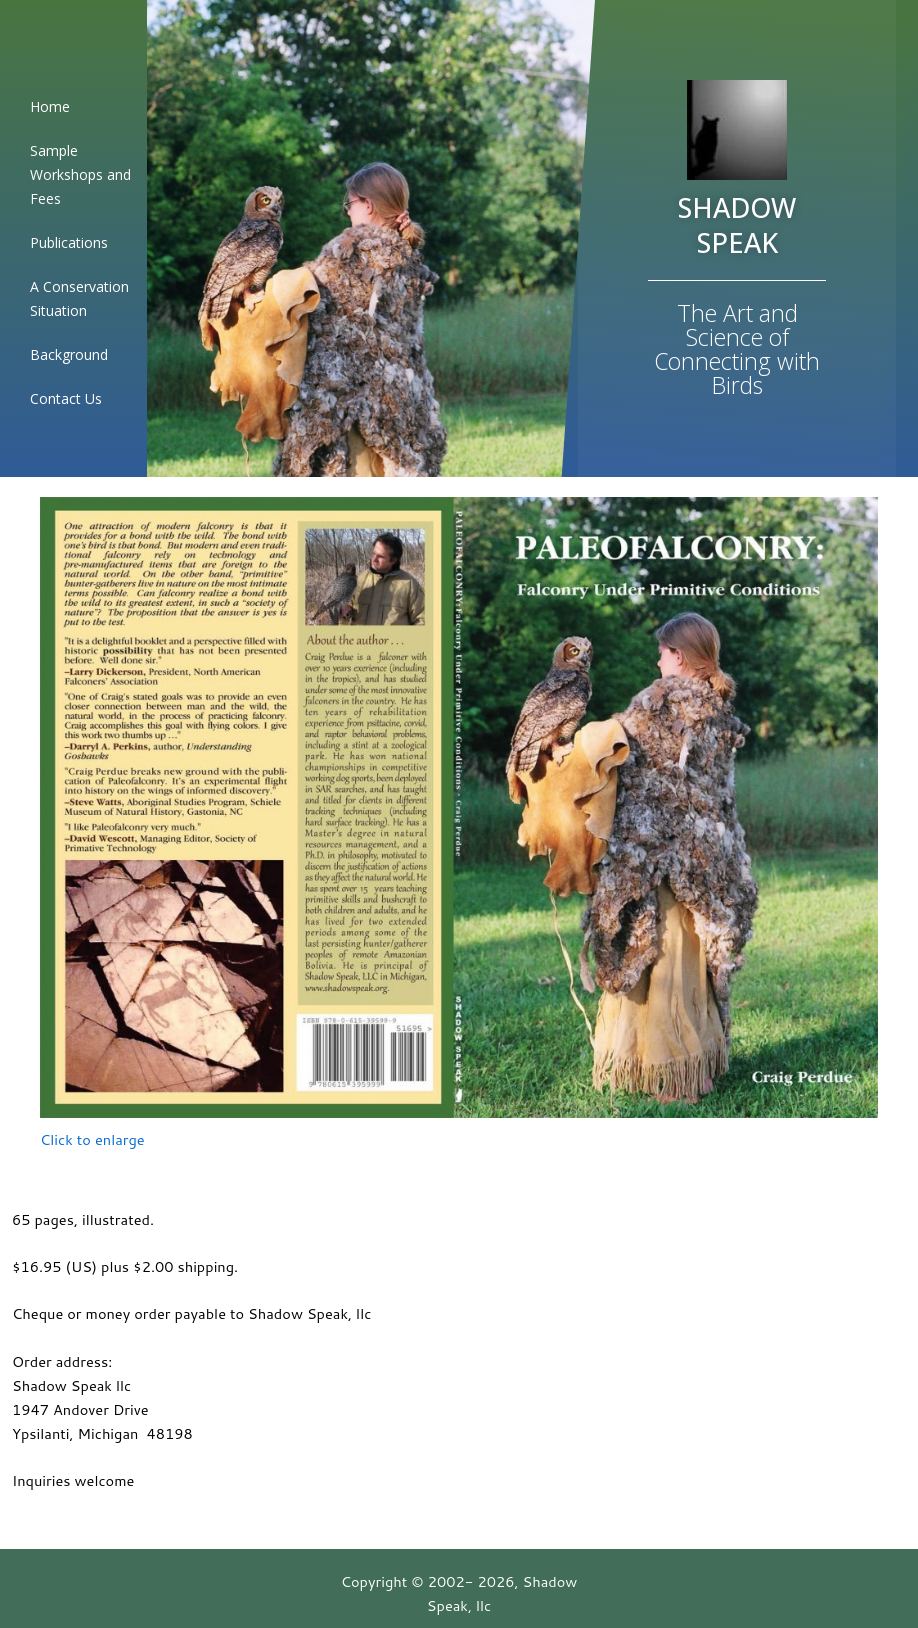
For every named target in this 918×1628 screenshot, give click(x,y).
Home (50, 106)
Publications (69, 242)
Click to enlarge (92, 1139)
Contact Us (66, 398)
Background (69, 354)
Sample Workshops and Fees (80, 174)
